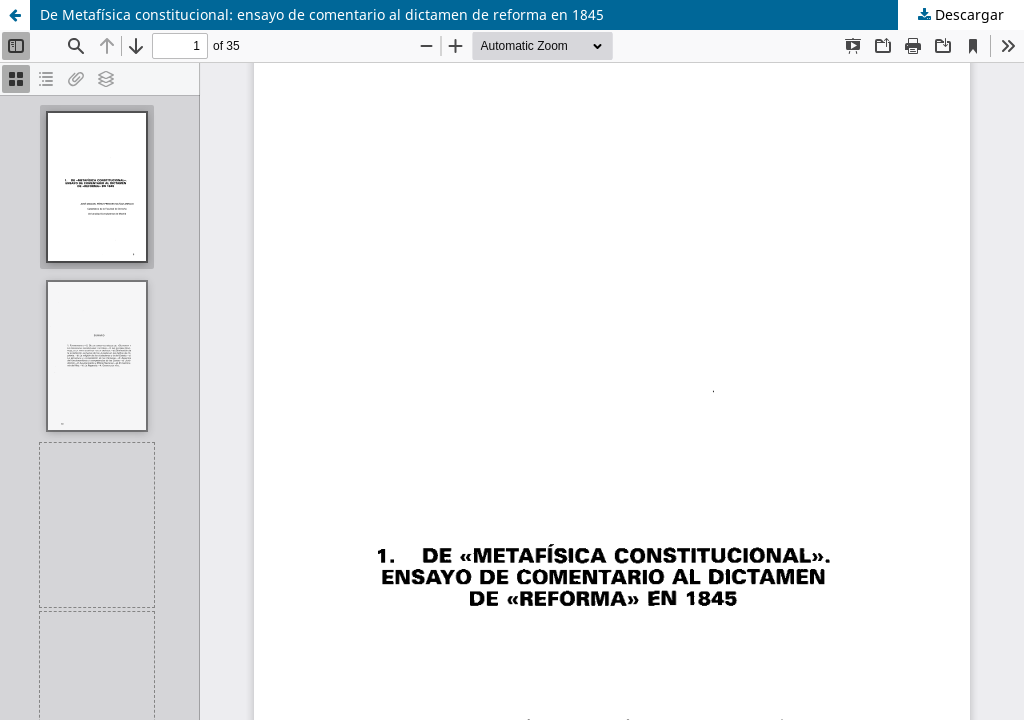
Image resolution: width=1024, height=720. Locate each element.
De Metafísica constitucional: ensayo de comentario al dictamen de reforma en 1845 (322, 14)
